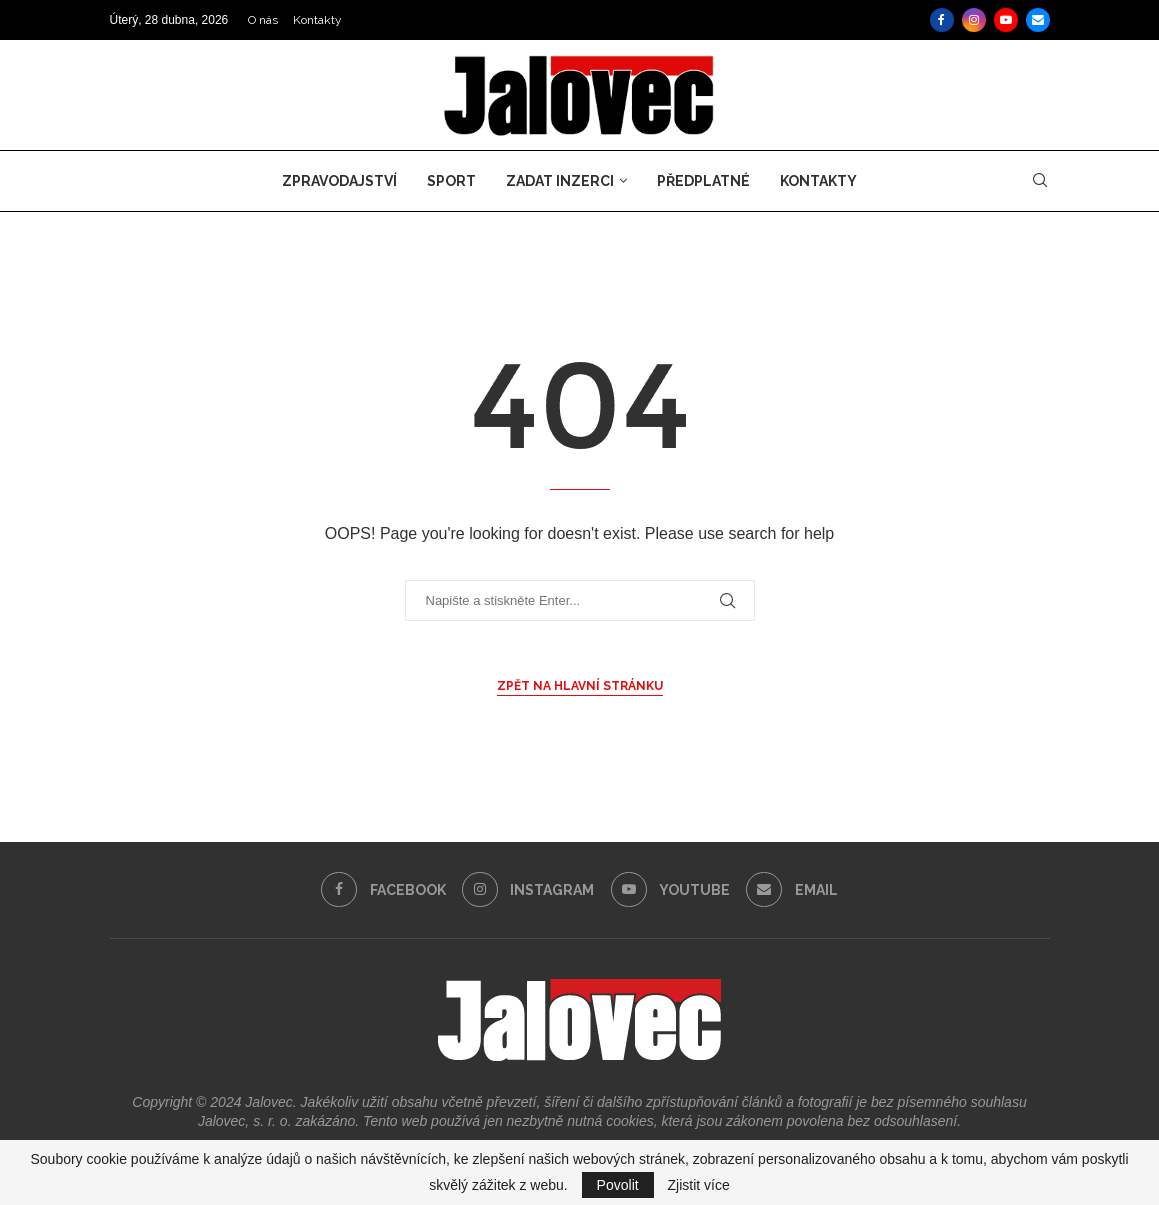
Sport (451, 181)
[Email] (1038, 20)
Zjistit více (699, 1185)
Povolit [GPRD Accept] (618, 1185)
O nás (263, 20)
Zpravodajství (339, 181)
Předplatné (703, 181)
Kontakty (317, 20)
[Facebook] (942, 20)
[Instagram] (974, 20)
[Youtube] (1006, 20)
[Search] (1040, 181)
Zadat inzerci (560, 181)
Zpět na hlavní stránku (580, 686)
